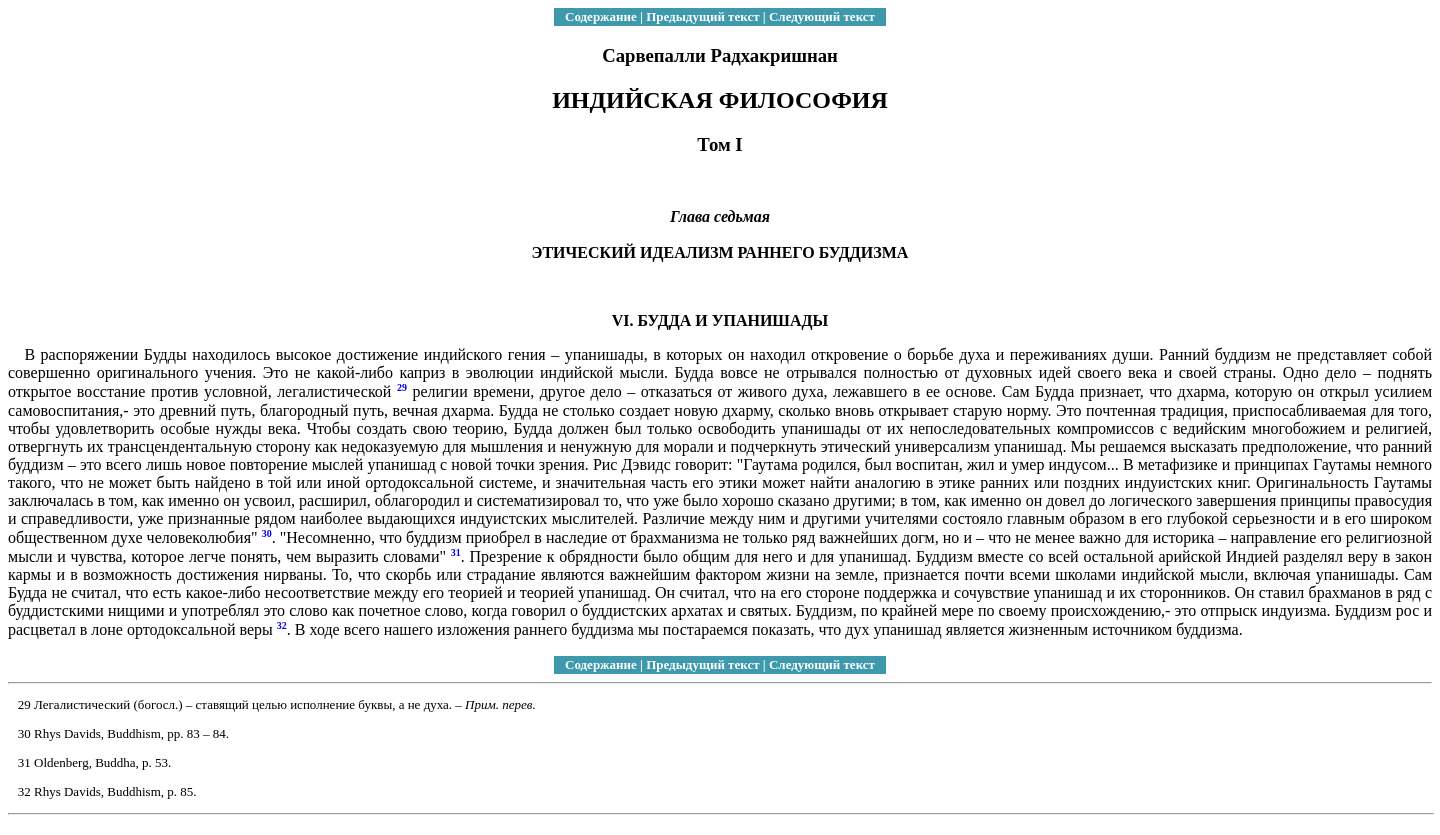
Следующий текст (822, 16)
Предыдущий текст (702, 16)
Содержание (601, 16)
